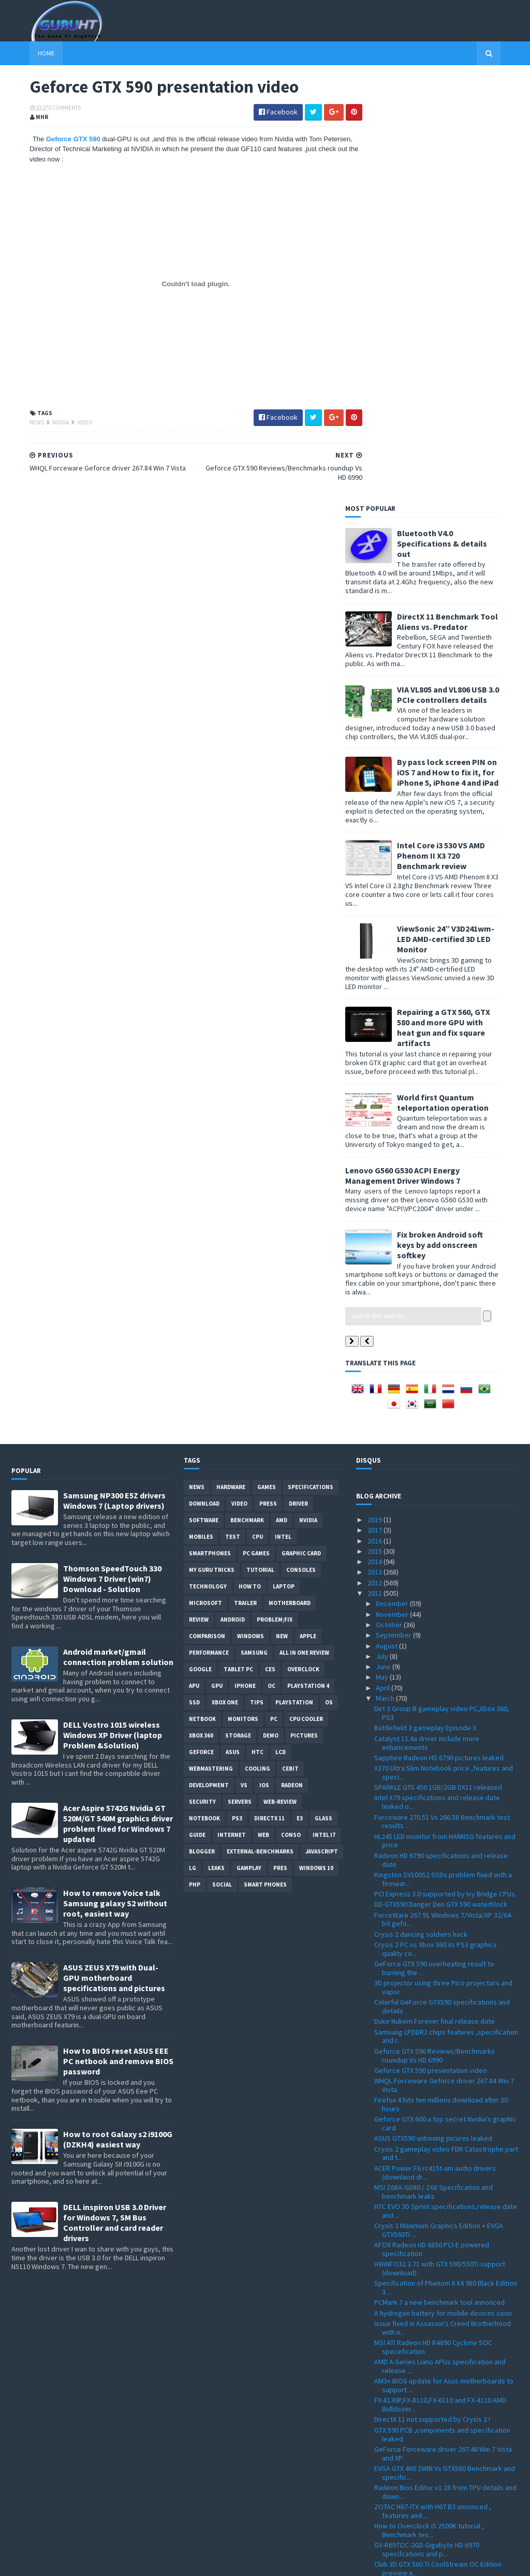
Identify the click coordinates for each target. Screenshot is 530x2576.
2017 (375, 1103)
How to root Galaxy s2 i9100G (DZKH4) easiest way (117, 1712)
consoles (301, 1143)
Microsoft (205, 1176)
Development (209, 1358)
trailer (245, 1176)
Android (232, 1193)
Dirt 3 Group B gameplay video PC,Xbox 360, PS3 (441, 1286)
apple (308, 1209)
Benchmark (247, 1093)
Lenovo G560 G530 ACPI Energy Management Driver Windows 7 (420, 748)
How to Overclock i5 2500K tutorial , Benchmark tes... (429, 2104)
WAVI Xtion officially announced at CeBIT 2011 (443, 2254)
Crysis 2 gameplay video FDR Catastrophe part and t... (446, 1726)
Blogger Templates (124, 2562)
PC (273, 1292)
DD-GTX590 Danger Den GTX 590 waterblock (440, 1477)
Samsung (254, 1226)
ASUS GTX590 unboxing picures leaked (433, 1711)
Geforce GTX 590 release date (420, 2156)
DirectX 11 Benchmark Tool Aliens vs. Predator (465, 194)
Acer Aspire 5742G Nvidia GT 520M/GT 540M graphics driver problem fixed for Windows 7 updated (118, 1397)
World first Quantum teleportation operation (461, 675)
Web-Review (280, 1375)
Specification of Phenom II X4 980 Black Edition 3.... (445, 1861)
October (390, 1198)
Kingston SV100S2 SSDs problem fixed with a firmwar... (443, 1453)
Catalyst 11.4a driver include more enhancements (426, 1316)
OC (271, 1259)
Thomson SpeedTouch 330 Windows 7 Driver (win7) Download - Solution (112, 1152)
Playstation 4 (308, 1259)
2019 (375, 1093)
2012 (375, 1156)
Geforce (201, 1325)
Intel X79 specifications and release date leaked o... (437, 1375)
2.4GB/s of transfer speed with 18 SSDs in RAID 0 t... (446, 2453)
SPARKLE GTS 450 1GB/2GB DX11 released (438, 1360)
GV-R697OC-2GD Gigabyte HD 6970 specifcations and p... (426, 2123)
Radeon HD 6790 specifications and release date (441, 1433)
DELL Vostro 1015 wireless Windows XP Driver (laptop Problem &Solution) (112, 1308)
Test (232, 1110)
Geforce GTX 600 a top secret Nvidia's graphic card (445, 1697)
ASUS (233, 1325)
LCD (280, 1325)
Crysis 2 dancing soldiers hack (420, 1507)
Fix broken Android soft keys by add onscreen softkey (458, 818)
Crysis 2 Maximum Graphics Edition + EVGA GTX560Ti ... (438, 1803)
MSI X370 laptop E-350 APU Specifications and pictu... (444, 2289)
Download (204, 1077)
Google (200, 1242)
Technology (208, 1160)
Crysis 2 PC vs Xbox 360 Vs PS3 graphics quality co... (435, 1522)
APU (194, 1259)
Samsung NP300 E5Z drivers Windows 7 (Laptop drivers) (114, 1074)
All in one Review (304, 1226)
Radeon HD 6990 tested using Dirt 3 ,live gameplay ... (435, 2434)
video (67, 423)
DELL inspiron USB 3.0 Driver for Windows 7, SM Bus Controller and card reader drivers (114, 1796)
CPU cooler (306, 1292)
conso (291, 1408)
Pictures (304, 1309)
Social (222, 1458)
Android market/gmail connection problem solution (118, 1230)
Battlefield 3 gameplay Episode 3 (425, 1301)
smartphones (210, 1126)
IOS (264, 1358)
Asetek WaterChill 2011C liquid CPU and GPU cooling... (441, 2357)
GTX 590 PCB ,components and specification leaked (442, 2008)
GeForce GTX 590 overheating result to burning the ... (434, 1542)
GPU (217, 1259)
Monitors (243, 1292)
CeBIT (290, 1342)
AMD (281, 1093)
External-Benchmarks (260, 1425)
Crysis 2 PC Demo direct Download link (433, 2467)
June (384, 1240)
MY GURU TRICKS (211, 1143)
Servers (240, 1375)
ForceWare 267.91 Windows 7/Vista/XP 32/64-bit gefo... (443, 1492)
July (383, 1229)
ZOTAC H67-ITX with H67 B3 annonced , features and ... (432, 2084)
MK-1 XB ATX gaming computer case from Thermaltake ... (437, 2240)
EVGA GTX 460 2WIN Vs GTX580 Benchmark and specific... (444, 2046)
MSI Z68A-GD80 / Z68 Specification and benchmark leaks (433, 1765)
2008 (375, 2520)
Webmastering (211, 1342)
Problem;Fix (274, 1193)
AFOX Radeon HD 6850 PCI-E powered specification (431, 1823)
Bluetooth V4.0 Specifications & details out (460, 116)
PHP (194, 1458)
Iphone (245, 1259)
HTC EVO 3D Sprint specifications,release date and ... (445, 1784)
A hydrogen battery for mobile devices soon (443, 1886)
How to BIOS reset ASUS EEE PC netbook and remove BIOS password (118, 1634)
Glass (323, 1391)
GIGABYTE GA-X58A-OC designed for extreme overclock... (443, 2376)
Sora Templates (66, 2562)
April (383, 1261)
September (394, 1208)
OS (329, 1275)
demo (270, 1309)
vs (244, 1358)
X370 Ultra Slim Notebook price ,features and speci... (443, 1346)
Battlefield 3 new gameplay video (426, 2225)
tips (256, 1275)
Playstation (294, 1275)
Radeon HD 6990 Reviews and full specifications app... (425, 2191)
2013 (375, 1145)
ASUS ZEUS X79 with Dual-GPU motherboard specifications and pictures (114, 1551)
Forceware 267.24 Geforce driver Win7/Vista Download (442, 2415)
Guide (197, 1408)
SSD (194, 1275)
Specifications (310, 1060)
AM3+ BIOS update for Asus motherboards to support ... (443, 1959)
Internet (231, 1408)
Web (263, 1408)
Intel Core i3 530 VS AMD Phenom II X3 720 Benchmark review (459, 429)
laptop (284, 1160)
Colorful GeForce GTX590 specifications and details (442, 1580)
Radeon (292, 1358)
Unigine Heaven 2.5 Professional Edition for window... (440, 2318)
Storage (238, 1309)
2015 (375, 1124)
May (383, 1250)
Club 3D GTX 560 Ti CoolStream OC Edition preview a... (438, 2142)
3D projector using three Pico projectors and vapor (443, 1561)
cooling (257, 1342)
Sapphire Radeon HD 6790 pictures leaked (439, 1331)
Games (266, 1060)
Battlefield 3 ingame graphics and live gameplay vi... (432, 2338)
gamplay (249, 1441)
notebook (204, 1391)
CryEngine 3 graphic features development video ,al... (440, 2172)
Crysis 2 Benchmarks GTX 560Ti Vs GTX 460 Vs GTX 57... (443, 2270)
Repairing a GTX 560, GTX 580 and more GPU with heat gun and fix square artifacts (461, 601)
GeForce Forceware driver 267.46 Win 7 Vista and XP (443, 2027)
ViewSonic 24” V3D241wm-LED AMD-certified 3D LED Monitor (463, 512)
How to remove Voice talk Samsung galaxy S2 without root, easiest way (115, 1476)
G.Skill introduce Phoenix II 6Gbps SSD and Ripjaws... (439, 2395)
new (282, 1209)
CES (270, 1242)
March (386, 1271)
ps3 (237, 1391)
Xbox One (225, 1275)
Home (28, 53)
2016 (375, 1113)
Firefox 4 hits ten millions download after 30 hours (441, 1678)
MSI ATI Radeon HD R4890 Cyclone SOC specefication (433, 1920)
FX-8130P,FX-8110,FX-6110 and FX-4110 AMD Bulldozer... (440, 1978)
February (390, 2478)
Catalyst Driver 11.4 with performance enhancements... (432, 2210)
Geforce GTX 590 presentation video (430, 1643)
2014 (375, 1135)
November (393, 1187)
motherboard (290, 1176)
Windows (250, 1209)
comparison (207, 1209)
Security (202, 1375)
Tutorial (260, 1143)
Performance (209, 1226)
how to (250, 1160)
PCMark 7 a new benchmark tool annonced (439, 1875)
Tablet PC (238, 1242)
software (203, 1093)
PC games (256, 1126)
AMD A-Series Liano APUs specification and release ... (440, 1940)
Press (268, 1077)
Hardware (230, 1060)
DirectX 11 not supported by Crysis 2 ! (432, 1992)
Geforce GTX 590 (56, 140)
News (19, 423)
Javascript (321, 1425)
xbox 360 (201, 1309)
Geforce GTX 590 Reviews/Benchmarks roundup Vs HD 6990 (434, 1629)
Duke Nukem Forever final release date (434, 1594)
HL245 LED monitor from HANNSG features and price (445, 1414)
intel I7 (324, 1408)
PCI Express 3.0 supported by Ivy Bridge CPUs (444, 1467)
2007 (375, 2531)
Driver (298, 1077)
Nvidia (43, 423)
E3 (300, 1391)
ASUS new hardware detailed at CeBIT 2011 (440, 2303)
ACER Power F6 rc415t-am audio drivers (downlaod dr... (435, 1746)
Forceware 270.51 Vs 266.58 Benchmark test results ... (442, 1395)
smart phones (265, 1458)
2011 (375, 1166)
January (389, 2488)
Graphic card (301, 1126)
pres (280, 1441)
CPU (257, 1110)
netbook (202, 1292)
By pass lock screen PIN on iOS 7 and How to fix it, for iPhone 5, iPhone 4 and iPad (466, 345)
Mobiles (201, 1110)
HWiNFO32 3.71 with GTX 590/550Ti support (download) (439, 1842)
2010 (375, 2499)
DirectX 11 (269, 1391)
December (393, 1177)
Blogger (202, 1425)
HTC (257, 1325)
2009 (375, 2509)
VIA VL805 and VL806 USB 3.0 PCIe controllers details (466, 267)
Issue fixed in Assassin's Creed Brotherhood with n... (442, 1901)
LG (192, 1441)
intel (283, 1110)
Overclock (303, 1242)
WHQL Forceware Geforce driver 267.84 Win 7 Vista (444, 1659)
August (387, 1219)
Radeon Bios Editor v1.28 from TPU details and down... (445, 2065)
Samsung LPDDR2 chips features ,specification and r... (446, 1609)
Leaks (216, 1441)
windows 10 (316, 1441)
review (199, 1193)
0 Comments (47, 108)
